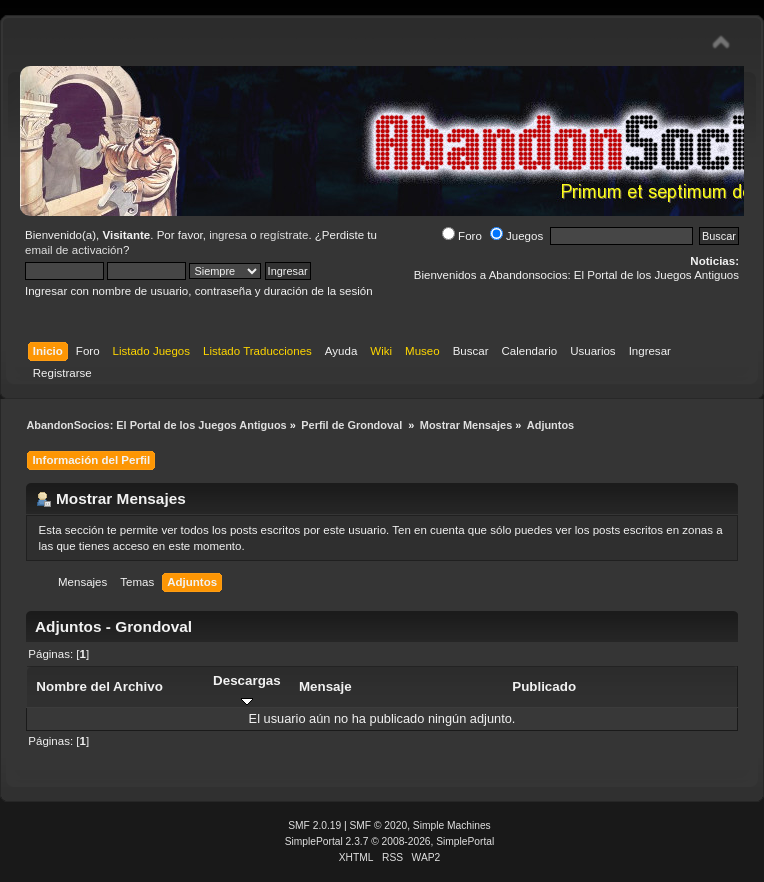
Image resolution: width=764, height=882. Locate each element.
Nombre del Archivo (99, 686)
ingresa (228, 235)
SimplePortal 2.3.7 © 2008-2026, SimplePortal (390, 841)
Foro (462, 236)
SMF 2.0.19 (314, 825)
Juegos (516, 236)
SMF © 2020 (379, 825)
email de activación (74, 250)
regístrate (284, 235)
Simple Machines (452, 825)
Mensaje (325, 686)
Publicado (544, 686)
